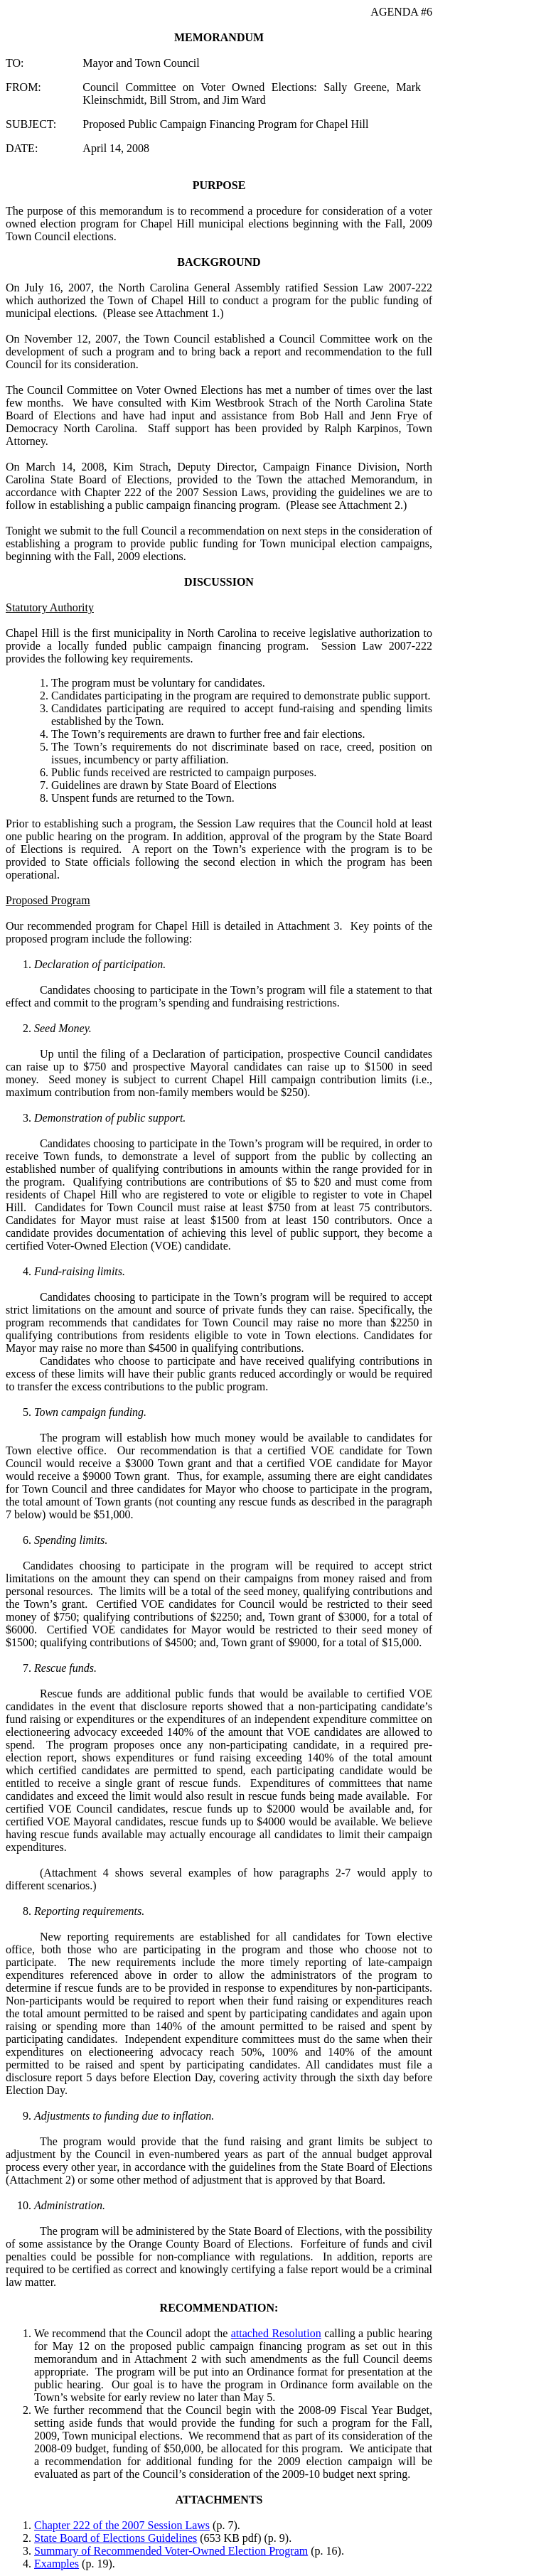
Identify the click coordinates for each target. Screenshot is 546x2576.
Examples (56, 2564)
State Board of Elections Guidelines (115, 2538)
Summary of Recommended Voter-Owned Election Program (171, 2551)
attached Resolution (276, 2333)
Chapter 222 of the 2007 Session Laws (122, 2525)
